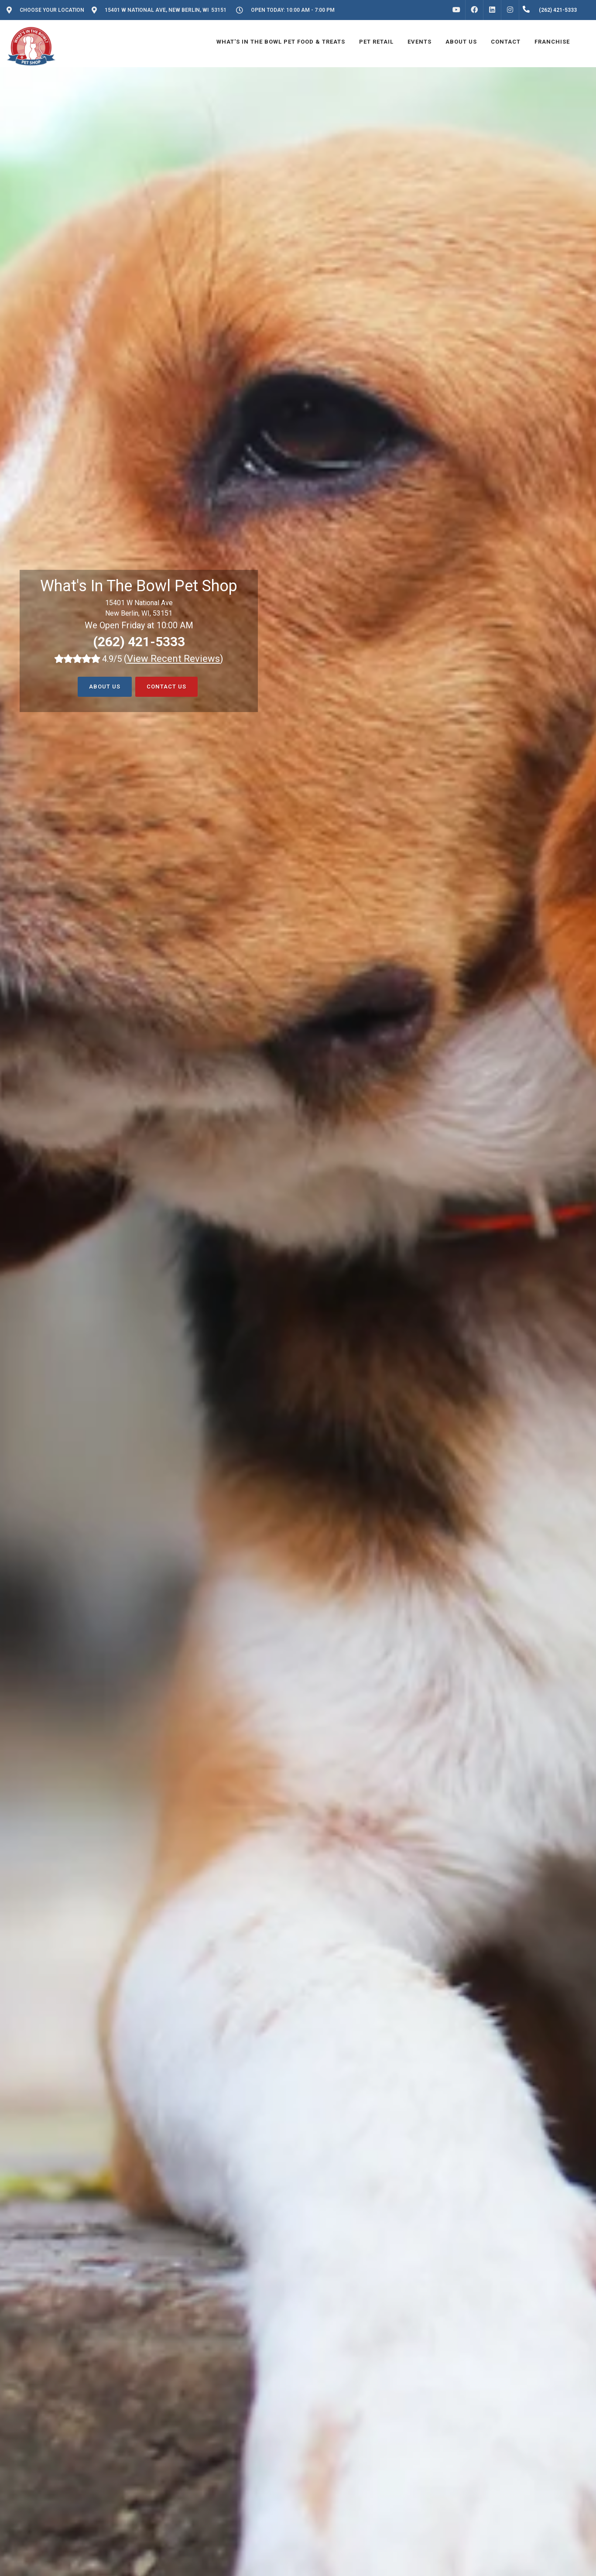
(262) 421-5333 (139, 641)
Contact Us (166, 686)
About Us (104, 686)
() (173, 658)
